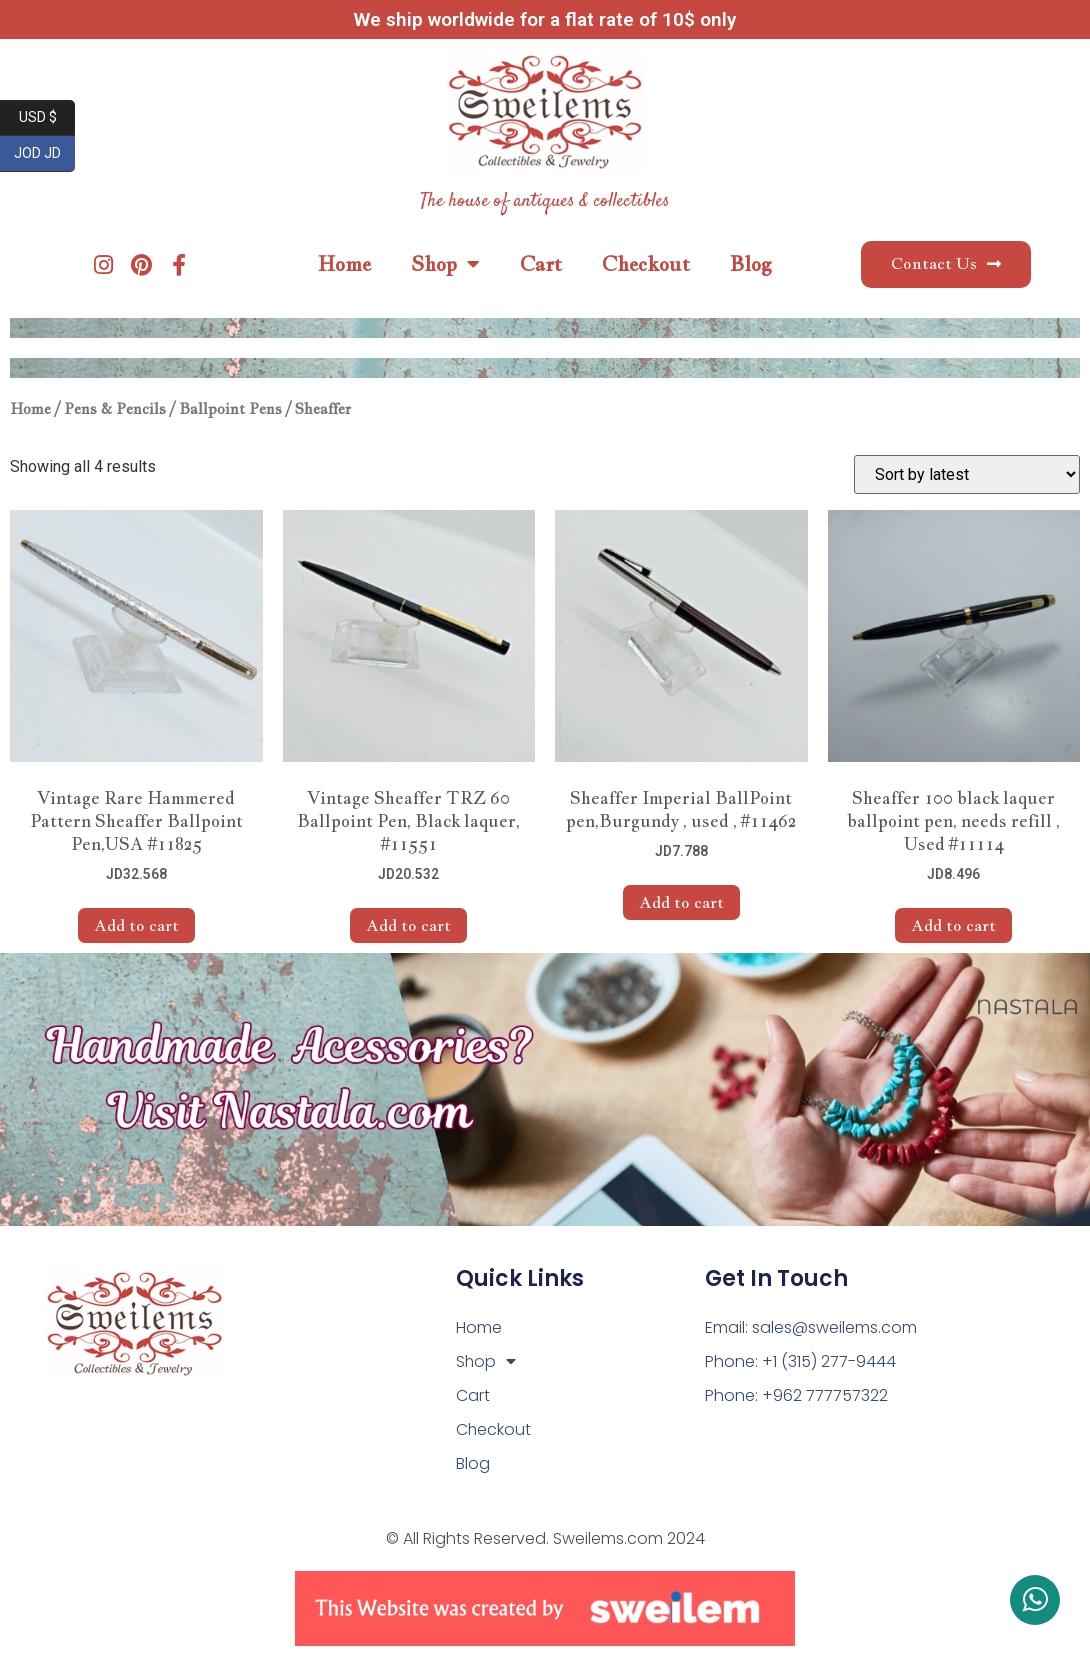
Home (344, 264)
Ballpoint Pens (230, 408)
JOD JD (44, 154)
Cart (541, 264)
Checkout (646, 264)
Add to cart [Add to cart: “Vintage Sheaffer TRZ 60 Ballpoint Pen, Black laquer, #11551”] (408, 925)
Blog (751, 264)
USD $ (47, 118)
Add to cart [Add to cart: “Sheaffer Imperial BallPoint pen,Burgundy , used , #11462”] (681, 902)
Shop (445, 264)
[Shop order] (967, 474)
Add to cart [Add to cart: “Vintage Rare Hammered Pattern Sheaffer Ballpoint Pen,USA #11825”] (136, 925)
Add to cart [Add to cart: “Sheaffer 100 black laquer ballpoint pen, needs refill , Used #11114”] (953, 925)
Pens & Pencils (115, 408)
